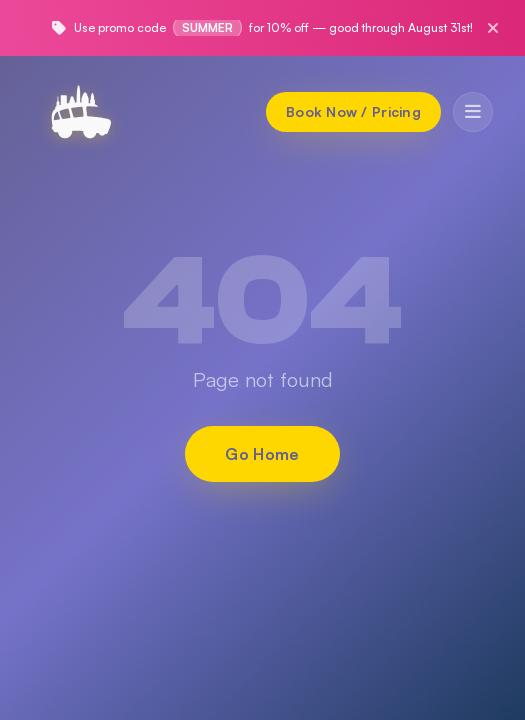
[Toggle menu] (473, 112)
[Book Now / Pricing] (353, 112)
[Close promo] (493, 28)
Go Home (262, 454)
